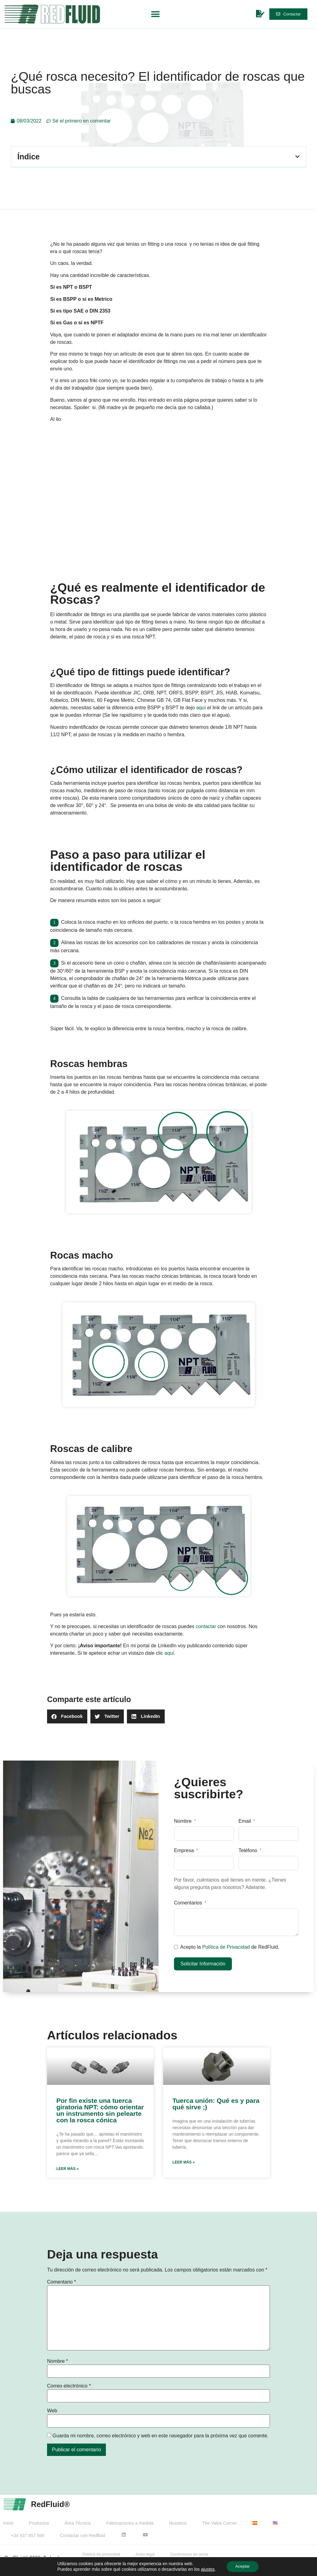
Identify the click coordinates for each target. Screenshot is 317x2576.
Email (245, 1821)
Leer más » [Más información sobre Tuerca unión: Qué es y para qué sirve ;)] (183, 2162)
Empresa (184, 1850)
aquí (201, 707)
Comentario (61, 2282)
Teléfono (248, 1850)
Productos (39, 2523)
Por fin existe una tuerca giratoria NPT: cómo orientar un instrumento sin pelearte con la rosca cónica (100, 2110)
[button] (155, 14)
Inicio (8, 2523)
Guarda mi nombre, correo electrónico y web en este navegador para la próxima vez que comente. (160, 2435)
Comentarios (188, 1902)
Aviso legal (145, 2554)
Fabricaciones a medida (130, 2523)
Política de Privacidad (226, 1947)
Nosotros (178, 2523)
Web (52, 2410)
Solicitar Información (202, 1963)
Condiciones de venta (189, 2554)
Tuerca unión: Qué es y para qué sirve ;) (215, 2104)
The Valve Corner (219, 2523)
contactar (206, 1626)
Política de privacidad (101, 2554)
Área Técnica (77, 2523)
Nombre (183, 1821)
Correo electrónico (69, 2386)
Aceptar (242, 2566)
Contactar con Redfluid (82, 2535)
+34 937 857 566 (27, 2535)
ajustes (207, 2569)
